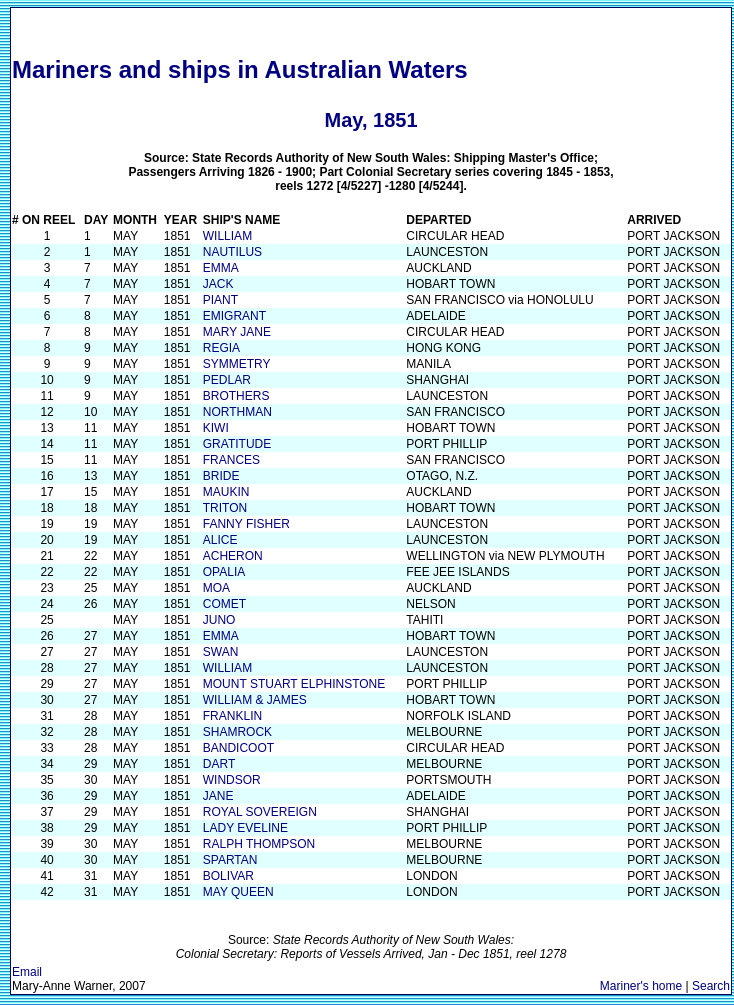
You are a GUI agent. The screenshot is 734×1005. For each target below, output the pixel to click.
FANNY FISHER (246, 524)
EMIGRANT (234, 316)
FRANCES (231, 460)
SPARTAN (230, 860)
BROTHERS (236, 396)
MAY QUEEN (238, 892)
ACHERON (233, 556)
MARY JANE (237, 332)
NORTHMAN (237, 412)
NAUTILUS (232, 252)
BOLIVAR (228, 876)
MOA (216, 588)
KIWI (216, 428)
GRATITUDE (237, 444)
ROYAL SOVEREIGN (260, 812)
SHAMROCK (237, 732)
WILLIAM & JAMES (255, 700)
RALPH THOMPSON (259, 844)
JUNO (219, 620)
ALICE (220, 540)
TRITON (225, 508)
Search (711, 986)
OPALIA (224, 572)
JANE (218, 796)
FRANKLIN (232, 716)
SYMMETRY (237, 364)
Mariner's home (641, 986)
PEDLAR (227, 380)
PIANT (220, 300)
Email (27, 972)
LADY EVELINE (245, 828)
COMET (224, 604)
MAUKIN (226, 492)
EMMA (221, 268)
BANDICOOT (238, 748)
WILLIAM (227, 236)
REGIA (221, 348)
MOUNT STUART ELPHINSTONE (294, 684)
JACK (218, 284)
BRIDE (221, 476)
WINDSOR (232, 780)
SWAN (221, 652)
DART (219, 764)
